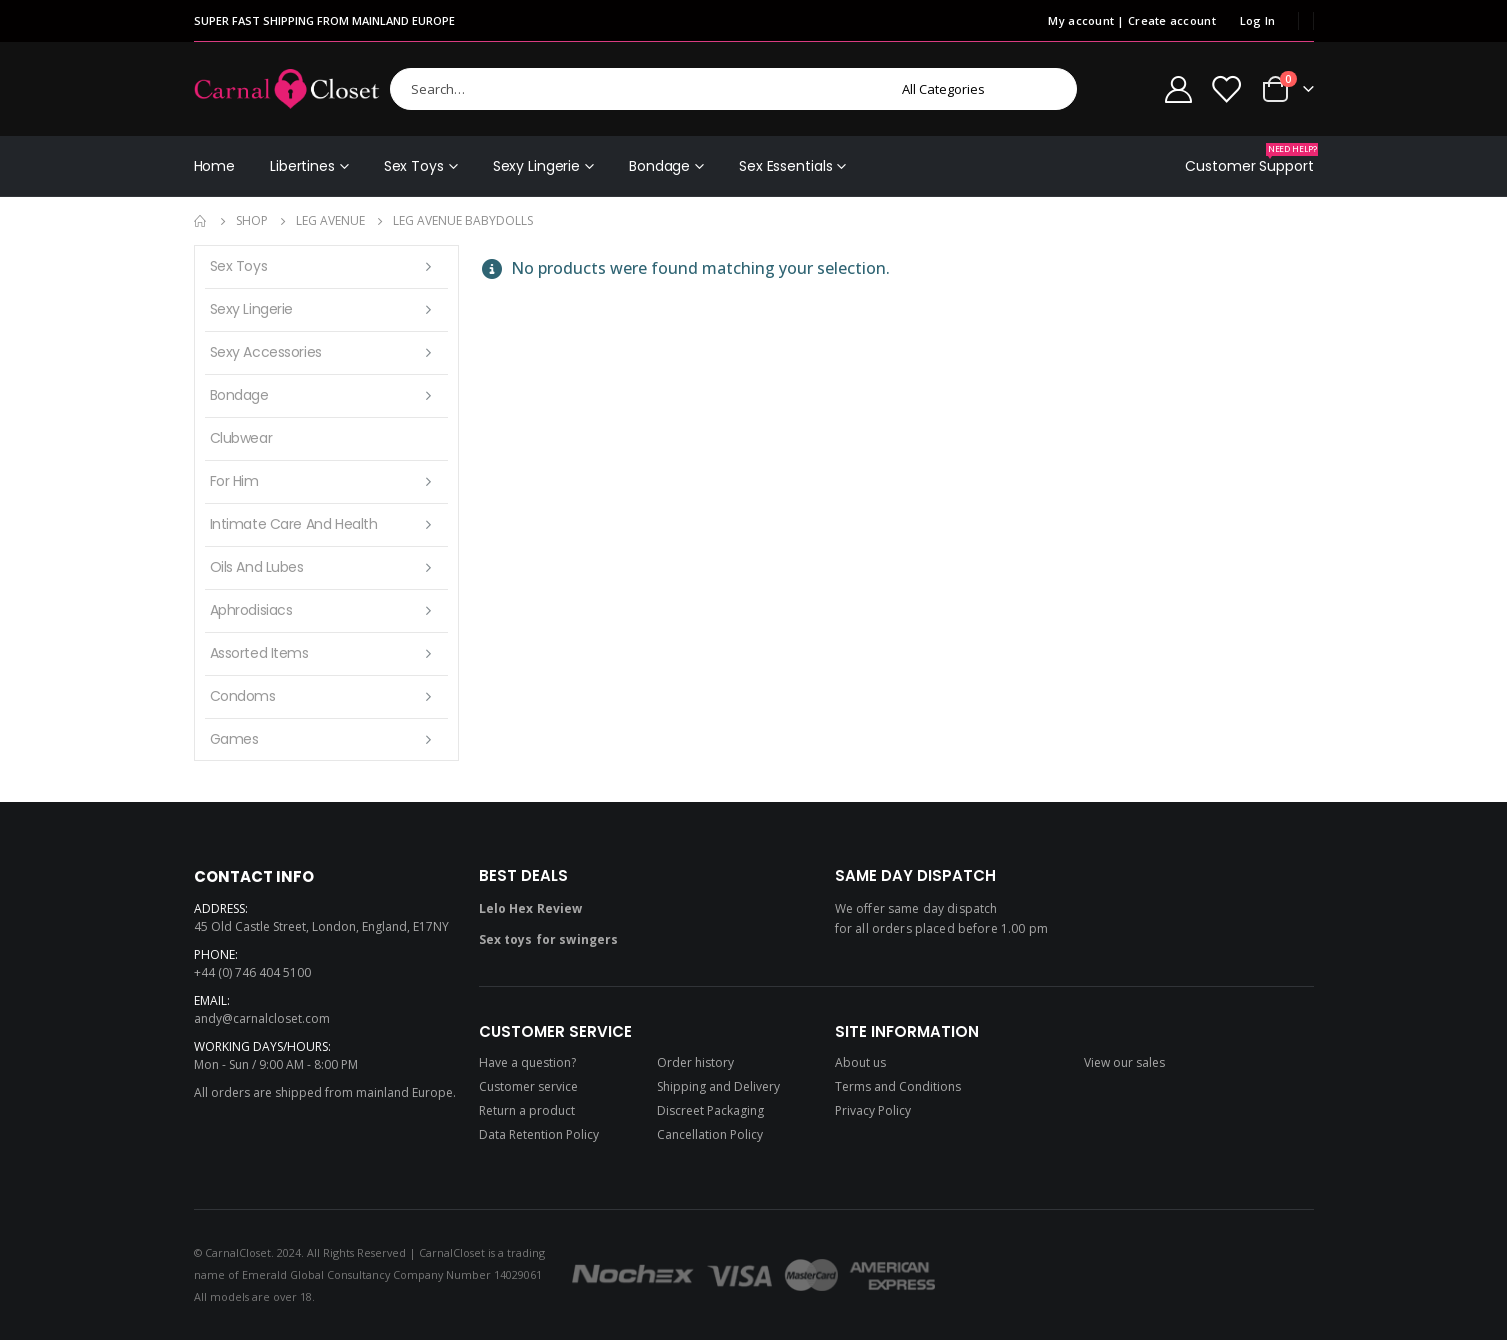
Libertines (302, 166)
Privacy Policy (873, 1110)
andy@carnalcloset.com (262, 1018)
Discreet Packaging (710, 1110)
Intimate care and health (294, 524)
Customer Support (1249, 159)
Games (234, 739)
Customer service (528, 1086)
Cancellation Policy (710, 1134)
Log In (1258, 20)
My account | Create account (1131, 20)
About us (860, 1062)
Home (215, 166)
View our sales (1124, 1062)
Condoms (243, 696)
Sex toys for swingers (549, 939)
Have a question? (527, 1062)
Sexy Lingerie (536, 166)
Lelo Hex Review (531, 908)
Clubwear (241, 438)
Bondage (659, 166)
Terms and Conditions (898, 1086)
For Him (234, 481)
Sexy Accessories (266, 352)
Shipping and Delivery (718, 1086)
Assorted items (259, 653)
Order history (695, 1062)
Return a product (527, 1110)
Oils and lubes (257, 567)
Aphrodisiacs (251, 610)
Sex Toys (414, 166)
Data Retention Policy (539, 1134)
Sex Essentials (785, 166)
